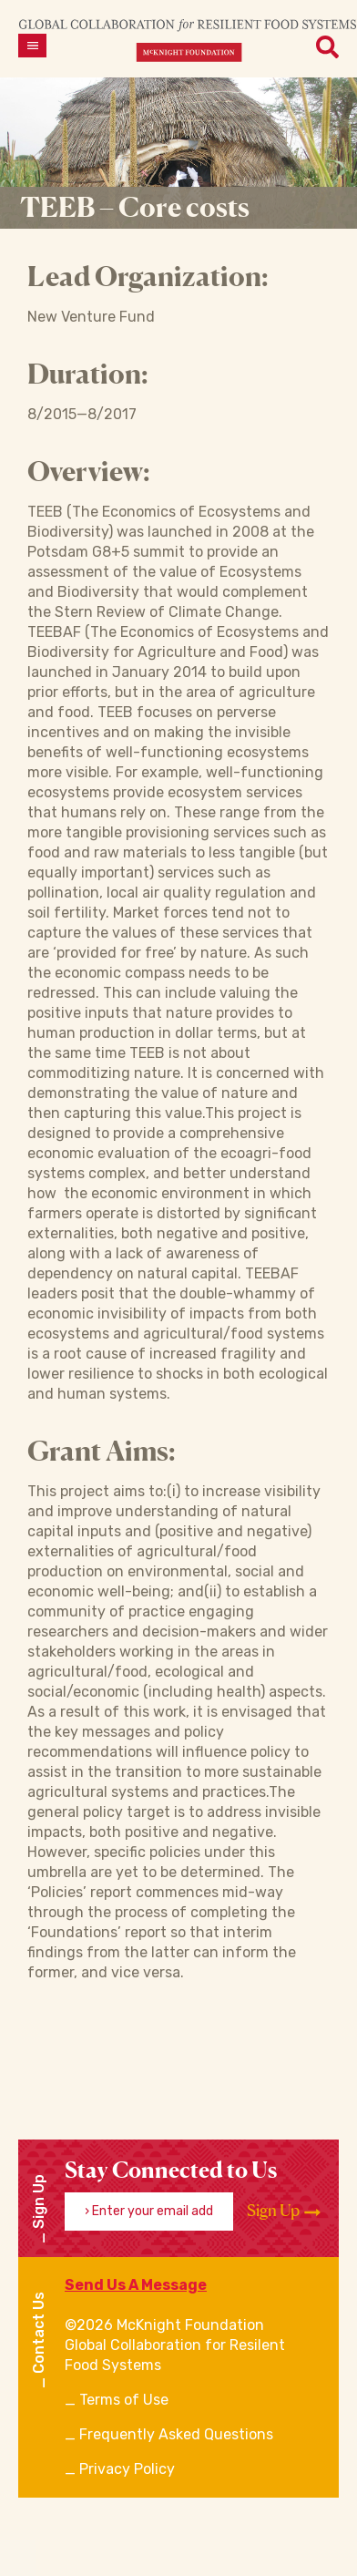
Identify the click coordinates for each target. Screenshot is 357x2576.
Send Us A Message (136, 2285)
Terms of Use (123, 2399)
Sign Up (284, 2211)
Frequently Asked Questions (176, 2434)
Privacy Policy (127, 2469)
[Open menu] (32, 45)
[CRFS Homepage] (187, 39)
